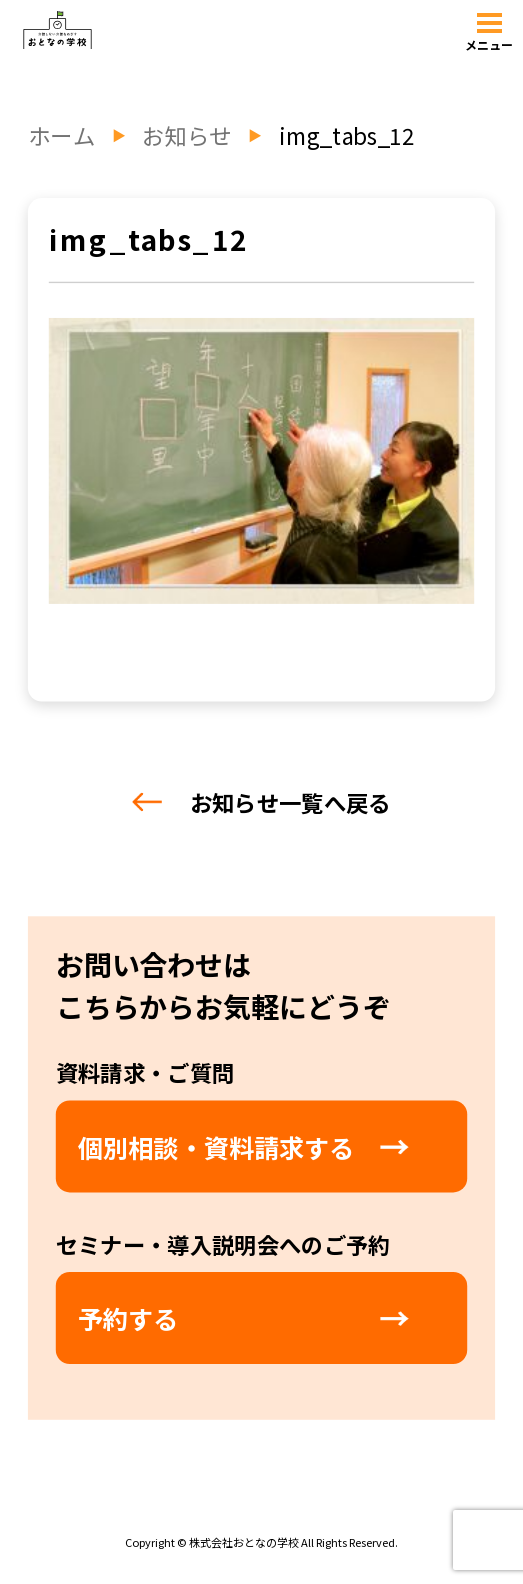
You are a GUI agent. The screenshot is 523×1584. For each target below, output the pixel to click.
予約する (128, 1318)
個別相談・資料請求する (216, 1147)
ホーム (61, 135)
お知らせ (186, 135)
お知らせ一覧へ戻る (261, 802)
